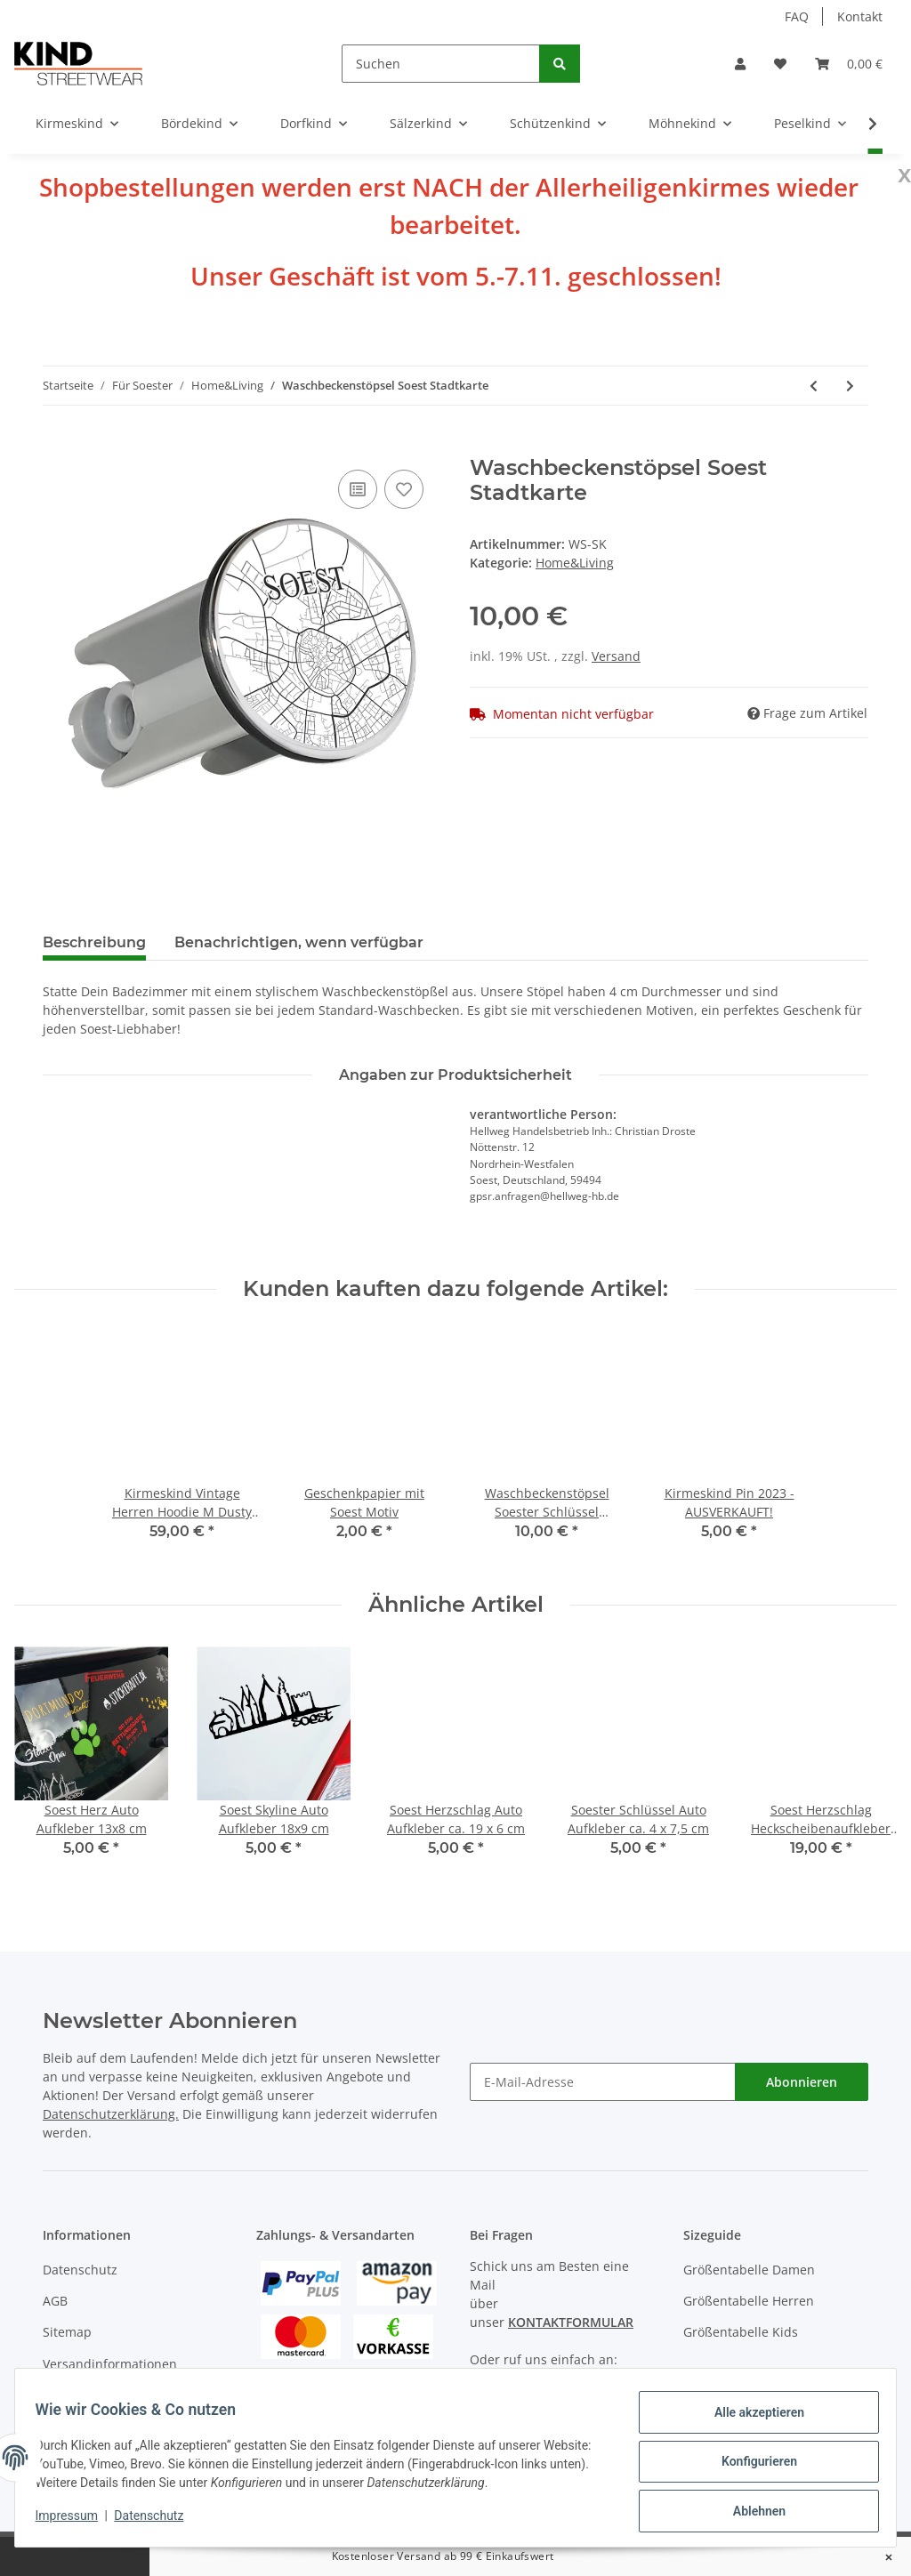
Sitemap (67, 2331)
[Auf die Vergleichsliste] (357, 489)
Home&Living (575, 562)
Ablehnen (750, 2513)
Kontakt (860, 16)
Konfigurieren (750, 2466)
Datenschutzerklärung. (111, 2113)
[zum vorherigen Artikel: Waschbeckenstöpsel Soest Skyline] (813, 385)
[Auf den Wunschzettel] (403, 489)
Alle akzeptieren (750, 2420)
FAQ (797, 16)
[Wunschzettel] (780, 63)
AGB (55, 2300)
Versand (616, 656)
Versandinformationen (110, 2363)
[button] (740, 63)
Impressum (75, 2521)
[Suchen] (441, 63)
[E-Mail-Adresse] (603, 2082)
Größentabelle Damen (749, 2269)
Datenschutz (80, 2269)
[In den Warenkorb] (57, 445)
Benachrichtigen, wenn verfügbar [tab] (298, 942)
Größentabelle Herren (748, 2300)
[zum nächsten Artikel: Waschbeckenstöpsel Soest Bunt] (850, 385)
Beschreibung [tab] (94, 942)
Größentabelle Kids (740, 2331)
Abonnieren (801, 2081)
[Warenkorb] (849, 63)
